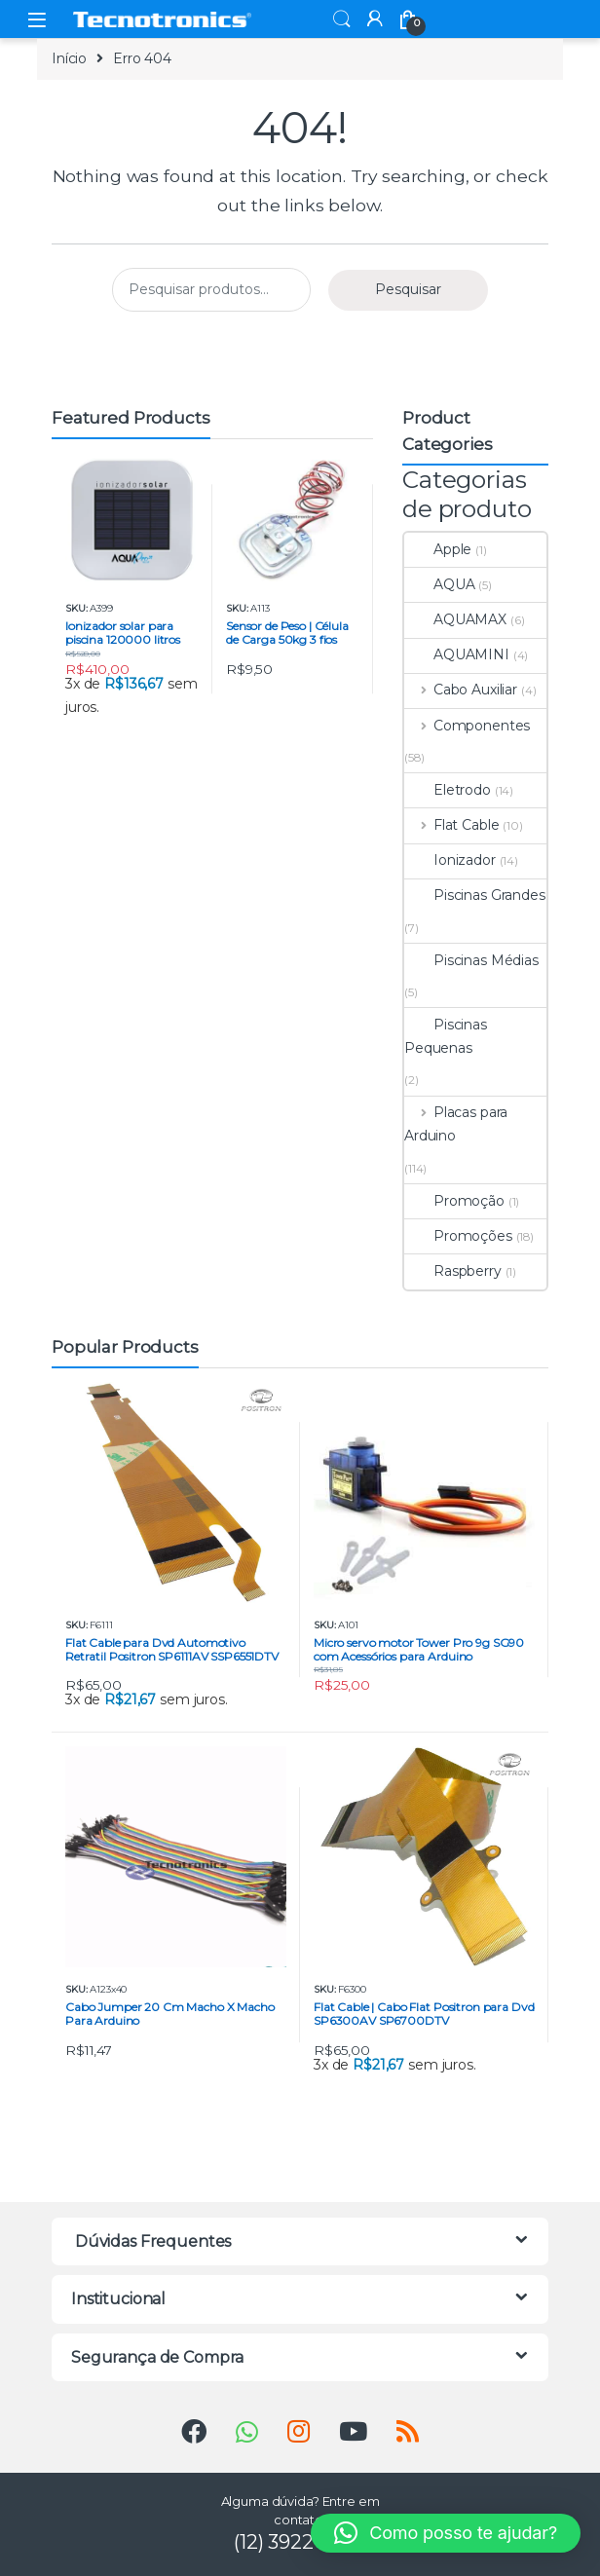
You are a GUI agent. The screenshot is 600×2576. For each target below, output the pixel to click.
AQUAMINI (456, 654)
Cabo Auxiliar (460, 689)
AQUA (439, 584)
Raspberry (453, 1271)
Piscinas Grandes (474, 895)
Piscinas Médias (471, 960)
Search (342, 19)
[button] (446, 2533)
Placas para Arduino (455, 1123)
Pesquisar (408, 289)
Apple (437, 549)
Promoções (458, 1236)
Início (69, 58)
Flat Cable (451, 825)
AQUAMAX (455, 619)
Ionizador (450, 860)
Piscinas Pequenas (445, 1036)
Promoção (454, 1201)
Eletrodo (447, 790)
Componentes (467, 725)
